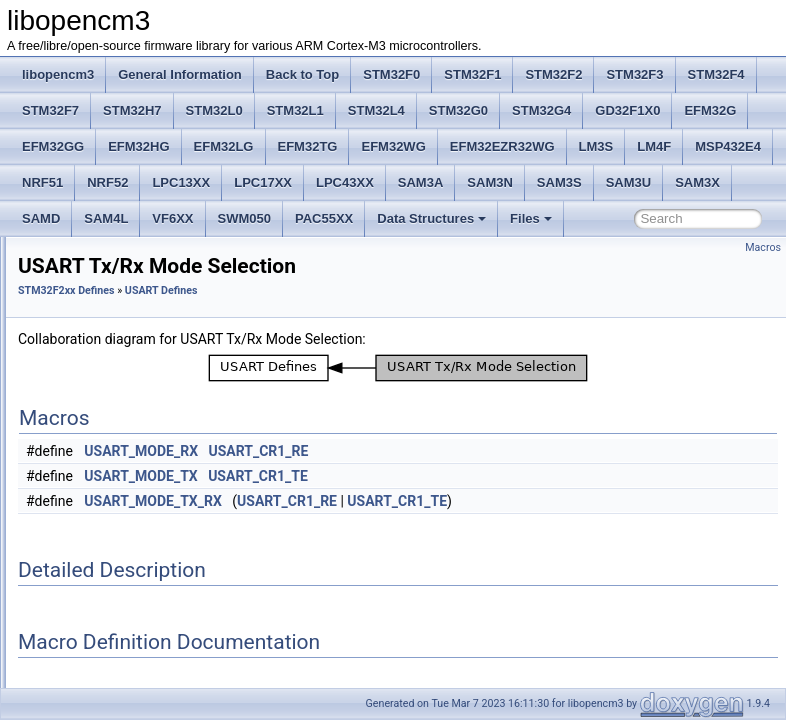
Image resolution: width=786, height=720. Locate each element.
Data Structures (431, 218)
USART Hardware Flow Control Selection (191, 516)
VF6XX (172, 218)
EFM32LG (224, 146)
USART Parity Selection (145, 450)
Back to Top (302, 74)
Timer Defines (103, 406)
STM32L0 (214, 110)
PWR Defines (102, 296)
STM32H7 (132, 110)
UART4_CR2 (117, 648)
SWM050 (244, 218)
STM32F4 (716, 74)
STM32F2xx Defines (316, 318)
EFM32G (710, 110)
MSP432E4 (728, 146)
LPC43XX (345, 182)
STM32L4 (376, 110)
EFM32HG (138, 146)
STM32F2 (553, 74)
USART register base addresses (168, 538)
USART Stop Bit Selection (151, 494)
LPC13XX (181, 182)
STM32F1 (472, 74)
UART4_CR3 (117, 670)
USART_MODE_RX (391, 479)
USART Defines (108, 428)
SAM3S (559, 182)
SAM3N (490, 182)
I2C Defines (97, 252)
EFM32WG (393, 146)
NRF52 (107, 182)
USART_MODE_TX (390, 504)
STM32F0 (391, 74)
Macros (763, 247)
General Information (180, 74)
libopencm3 (58, 74)
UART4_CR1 (117, 626)
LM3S (596, 146)
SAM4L (106, 218)
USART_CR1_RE (508, 479)
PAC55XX (324, 218)
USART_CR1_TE (508, 504)
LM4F (654, 146)
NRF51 (42, 182)
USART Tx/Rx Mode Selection (162, 472)
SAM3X (697, 182)
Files (531, 218)
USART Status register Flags (159, 582)
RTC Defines (100, 340)
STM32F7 (50, 110)
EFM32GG (53, 146)
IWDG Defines (104, 274)
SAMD (41, 218)
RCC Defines (101, 318)
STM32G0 (458, 110)
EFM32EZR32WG (502, 146)
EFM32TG (308, 146)
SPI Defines (97, 362)
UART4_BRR (117, 604)
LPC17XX (263, 182)
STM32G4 (541, 110)
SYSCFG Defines (112, 384)
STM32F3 (634, 74)
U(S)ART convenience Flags (158, 560)
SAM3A (421, 182)
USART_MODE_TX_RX (402, 529)
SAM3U (629, 182)
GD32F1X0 (627, 110)
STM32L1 (295, 110)
